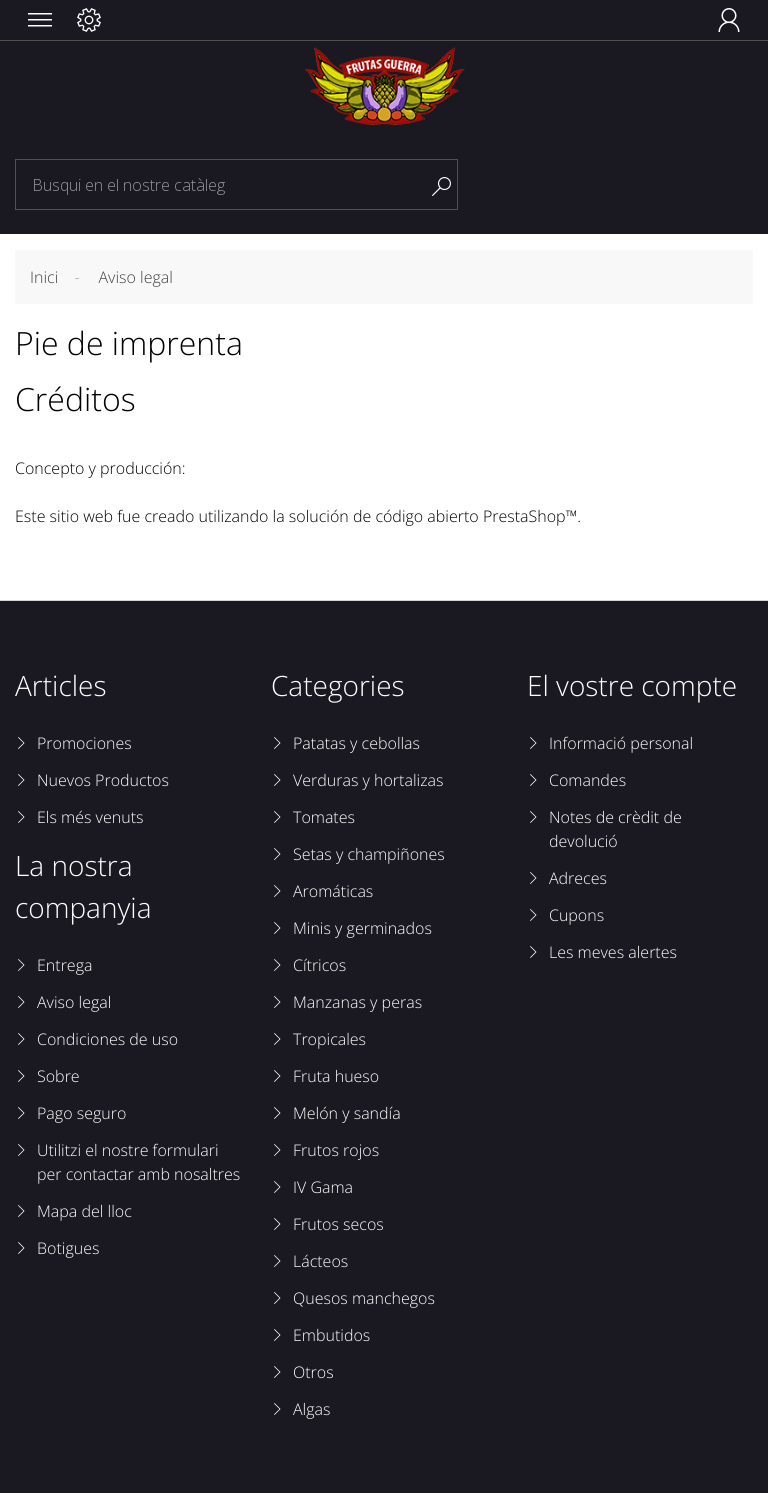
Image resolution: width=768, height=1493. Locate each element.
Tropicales (329, 1039)
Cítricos (319, 965)
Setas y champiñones (369, 854)
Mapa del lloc (84, 1211)
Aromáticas (333, 891)
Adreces (578, 878)
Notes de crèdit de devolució (615, 829)
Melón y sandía (347, 1113)
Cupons (576, 915)
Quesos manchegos (364, 1298)
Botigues (68, 1248)
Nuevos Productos (103, 780)
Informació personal (621, 743)
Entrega (64, 965)
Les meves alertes (613, 952)
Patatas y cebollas (356, 743)
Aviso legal (74, 1002)
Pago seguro (81, 1113)
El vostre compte (632, 686)
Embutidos (331, 1335)
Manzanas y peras (357, 1002)
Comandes (587, 780)
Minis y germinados (362, 928)
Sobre (58, 1076)
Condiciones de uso (107, 1039)
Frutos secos (338, 1224)
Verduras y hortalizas (368, 780)
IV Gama (323, 1187)
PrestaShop (524, 516)
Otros (313, 1372)
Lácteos (320, 1261)
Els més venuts (90, 817)
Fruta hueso (336, 1076)
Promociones (84, 743)
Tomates (324, 817)
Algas (311, 1409)
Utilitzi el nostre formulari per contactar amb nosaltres (138, 1162)
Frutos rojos (336, 1150)
